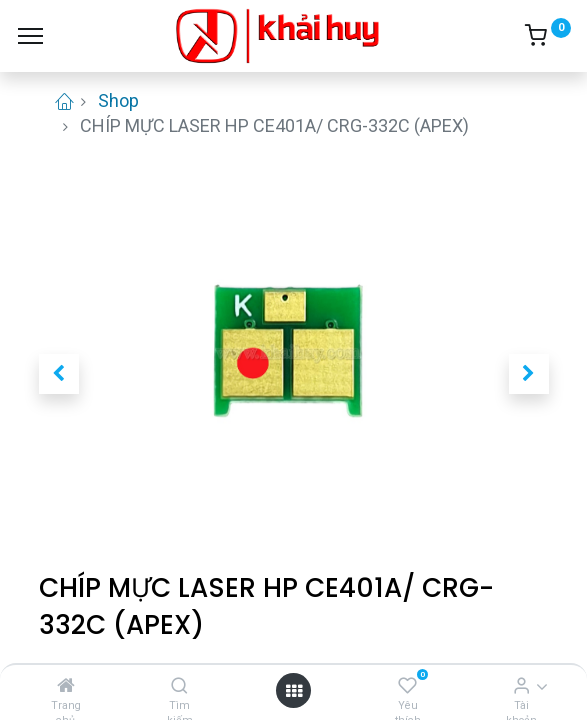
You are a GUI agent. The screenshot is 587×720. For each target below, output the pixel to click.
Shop (118, 100)
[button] (59, 374)
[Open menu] (294, 690)
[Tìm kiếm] (179, 685)
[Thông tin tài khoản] (521, 685)
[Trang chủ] (66, 685)
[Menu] (30, 36)
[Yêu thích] (407, 685)
